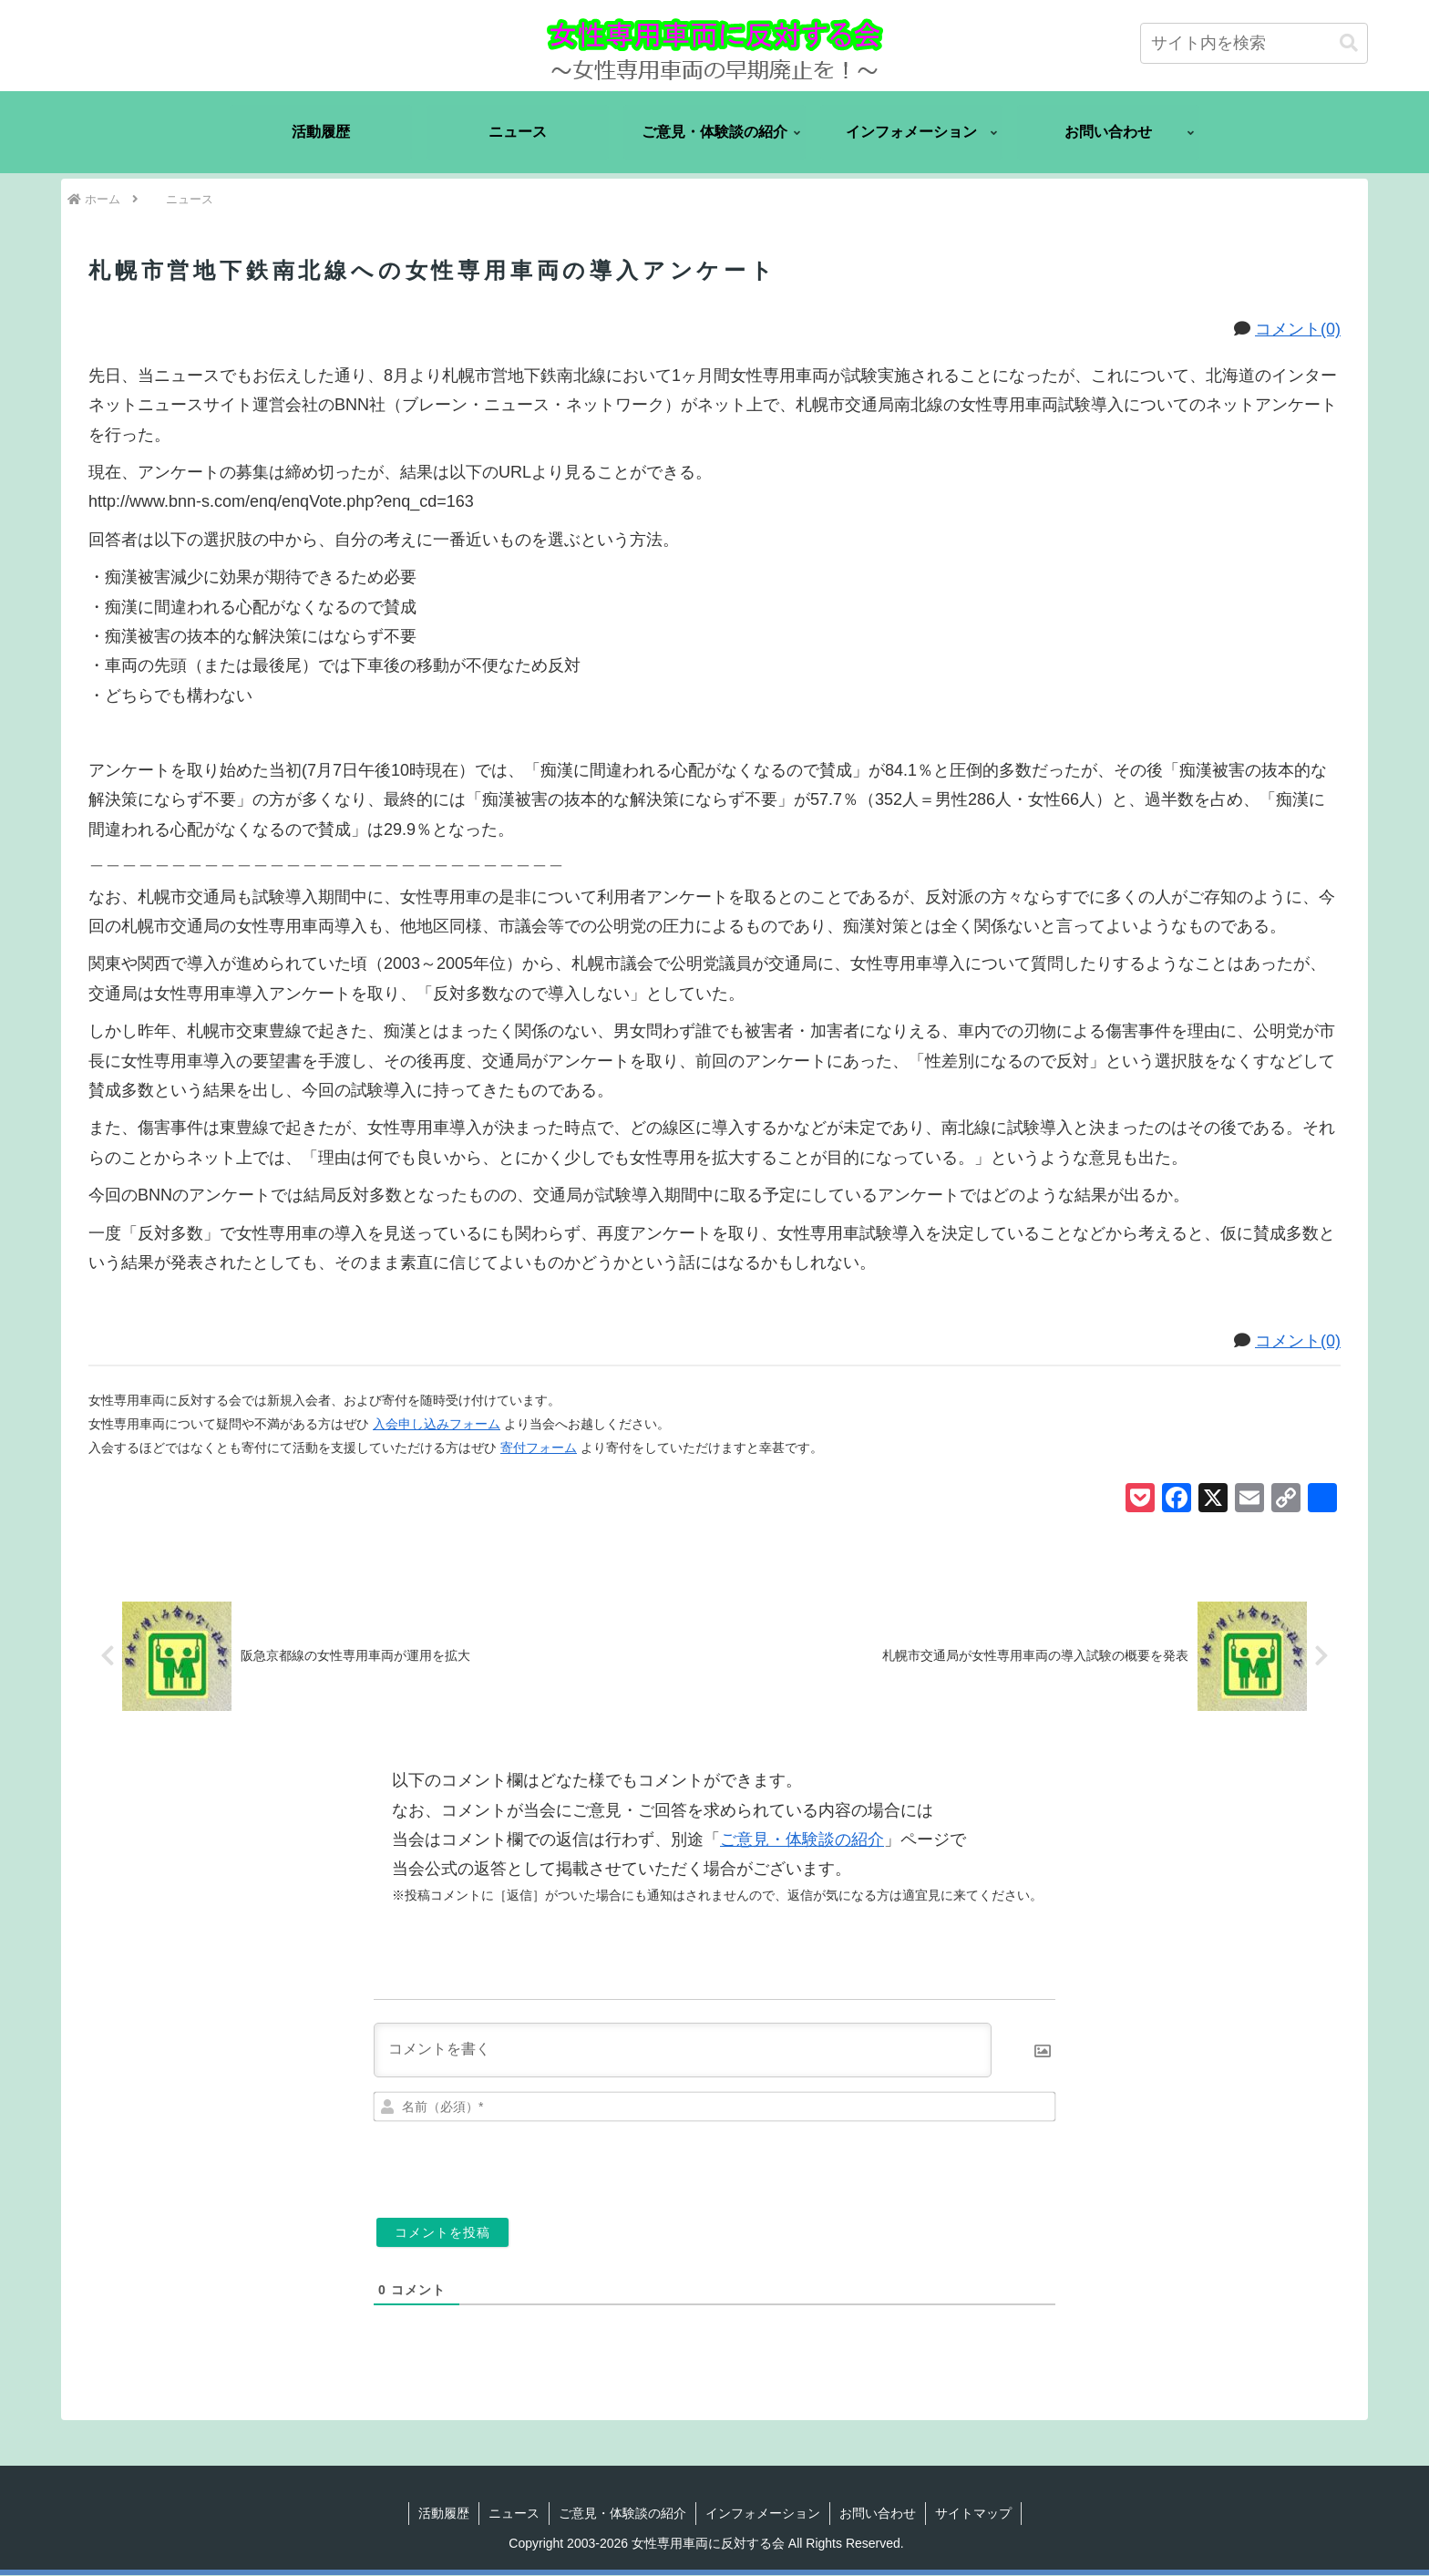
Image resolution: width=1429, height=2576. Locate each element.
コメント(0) (1298, 329)
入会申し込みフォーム (436, 1424)
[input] (1254, 43)
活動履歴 (443, 2514)
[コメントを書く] (683, 2051)
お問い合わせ (877, 2514)
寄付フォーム (538, 1447)
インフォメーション (762, 2514)
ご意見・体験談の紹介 (802, 1840)
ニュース (514, 2514)
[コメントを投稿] (442, 2233)
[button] (1348, 43)
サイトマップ (973, 2514)
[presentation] (930, 2164)
